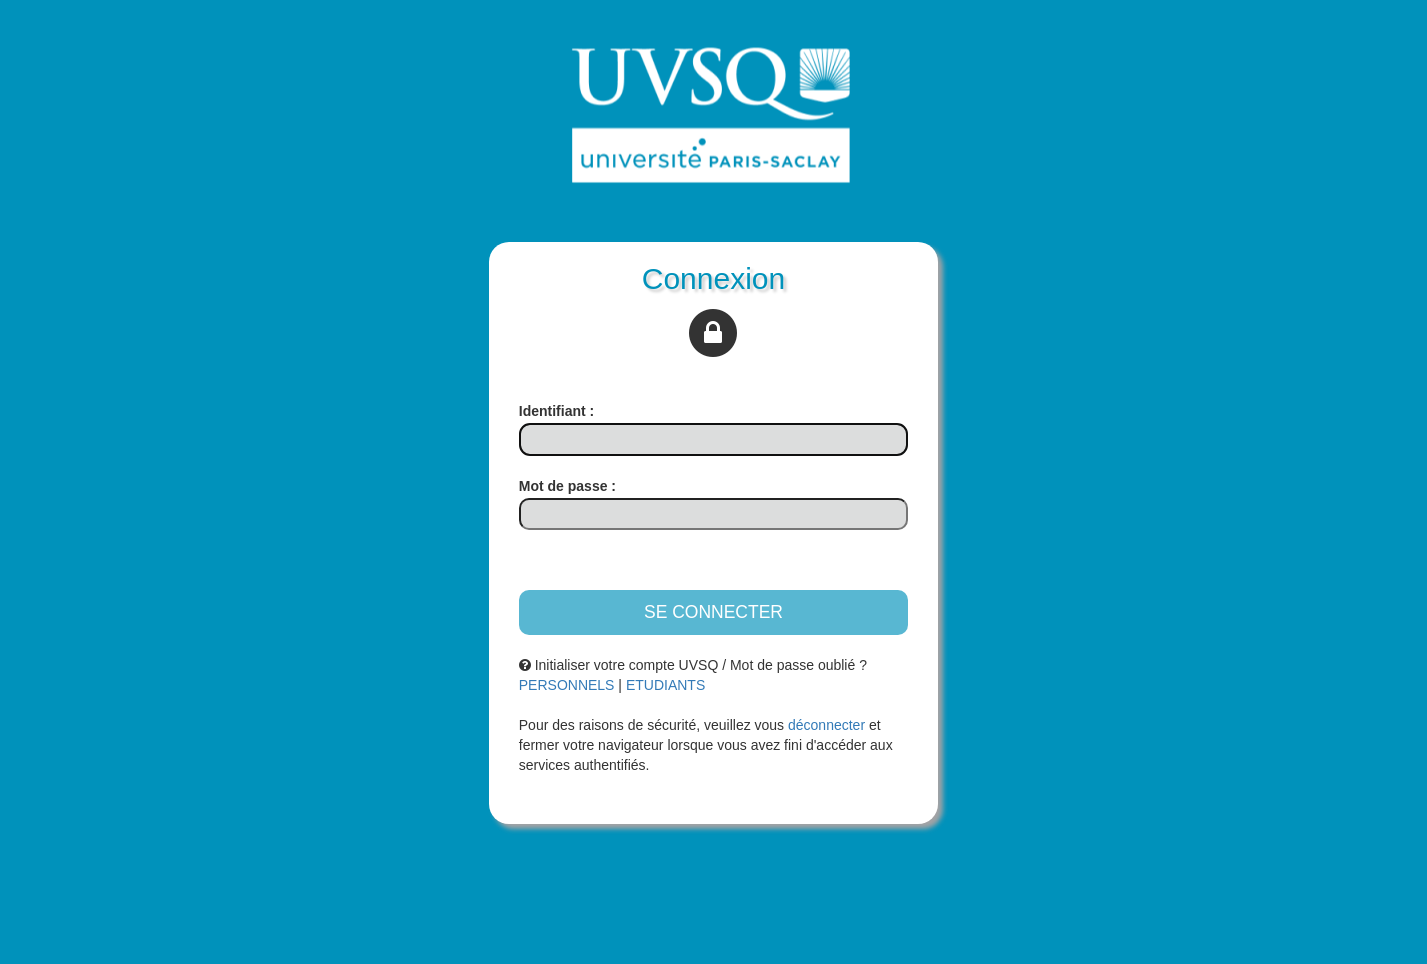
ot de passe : (567, 486)
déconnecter (826, 725)
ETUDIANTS (665, 685)
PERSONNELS (567, 685)
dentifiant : (556, 411)
